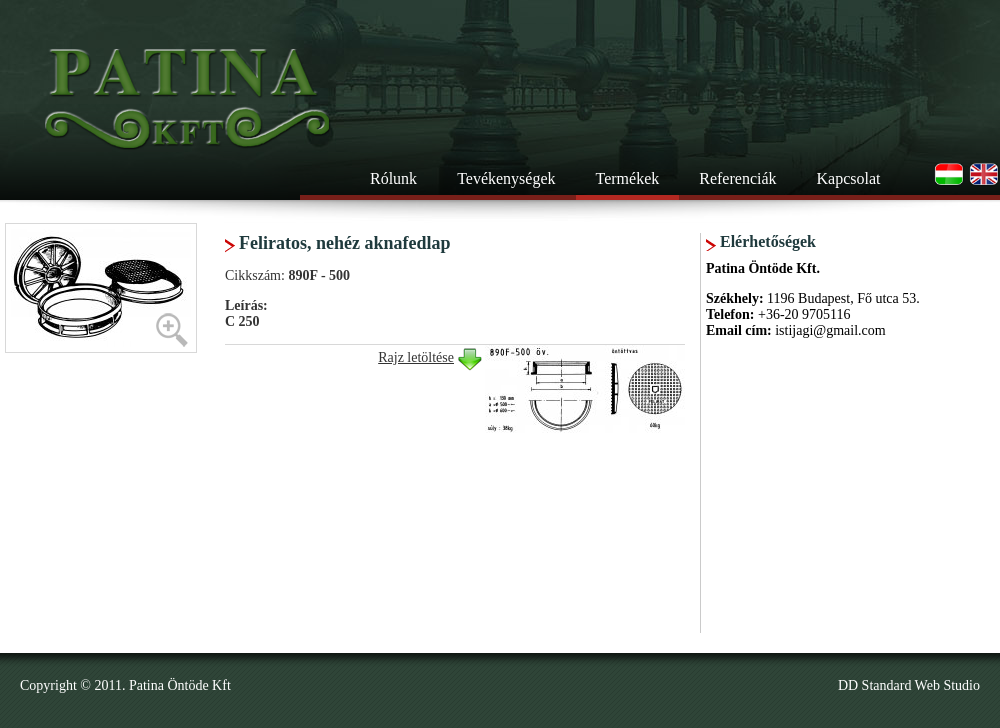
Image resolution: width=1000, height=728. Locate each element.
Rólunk (393, 178)
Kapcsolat (849, 178)
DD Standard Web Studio (909, 685)
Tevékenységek (506, 178)
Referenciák (737, 178)
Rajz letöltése (416, 357)
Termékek (628, 178)
